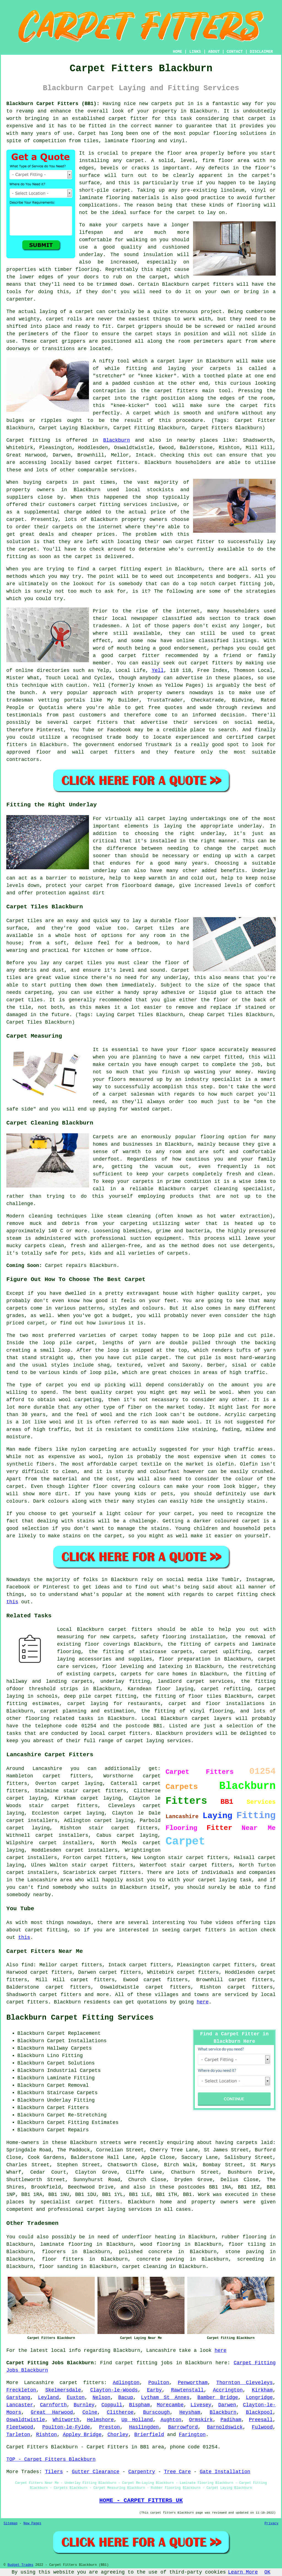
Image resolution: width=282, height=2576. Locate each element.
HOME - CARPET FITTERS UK (141, 2500)
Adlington (126, 2382)
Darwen (227, 2405)
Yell (158, 670)
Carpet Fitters (27, 2447)
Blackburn (116, 440)
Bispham (139, 2405)
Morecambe (170, 2405)
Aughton (171, 2420)
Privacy (271, 2523)
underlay (91, 254)
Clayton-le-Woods (114, 2390)
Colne (89, 2412)
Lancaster (19, 2405)
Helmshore (100, 2420)
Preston (109, 2427)
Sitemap (10, 2523)
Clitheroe (120, 2412)
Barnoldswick (225, 2427)
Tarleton (18, 2434)
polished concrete (145, 2252)
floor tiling (247, 2244)
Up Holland (137, 2420)
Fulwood (262, 2427)
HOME (177, 52)
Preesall (261, 2420)
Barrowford (183, 2427)
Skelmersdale (63, 2390)
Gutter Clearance (96, 2472)
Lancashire (39, 2382)
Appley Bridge (82, 2434)
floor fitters (62, 2259)
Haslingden (144, 2427)
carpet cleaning (144, 2266)
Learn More (243, 2572)
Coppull (111, 2405)
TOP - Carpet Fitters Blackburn (51, 2459)
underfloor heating (149, 2237)
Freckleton (21, 2390)
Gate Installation (225, 2472)
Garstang (18, 2397)
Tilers (54, 2472)
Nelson (101, 2397)
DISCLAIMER (261, 52)
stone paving (244, 2252)
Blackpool (259, 2412)
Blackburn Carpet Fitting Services (80, 2018)
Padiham (230, 2420)
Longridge (259, 2397)
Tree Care (177, 2472)
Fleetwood (19, 2427)
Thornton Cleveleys (244, 2382)
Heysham (189, 2412)
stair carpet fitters (123, 1828)
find (27, 1965)
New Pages (32, 2523)
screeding (250, 2259)
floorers (54, 2252)
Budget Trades (20, 2565)
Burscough (156, 2412)
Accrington (228, 2390)
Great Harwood (52, 2412)
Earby (154, 2390)
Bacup (125, 2397)
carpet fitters (213, 284)
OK (267, 2572)
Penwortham (193, 2382)
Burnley (84, 2405)
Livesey (201, 2405)
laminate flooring (66, 2244)
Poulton (158, 2382)
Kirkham (262, 2390)
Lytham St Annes (165, 2397)
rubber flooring (243, 2237)
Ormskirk (201, 2420)
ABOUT (214, 52)
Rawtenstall (187, 2390)
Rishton (46, 2434)
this (12, 1602)
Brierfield (149, 2434)
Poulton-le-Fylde (66, 2427)
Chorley (117, 2434)
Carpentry (141, 2472)
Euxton (76, 2397)
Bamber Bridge (217, 2397)
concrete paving (160, 2259)
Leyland (48, 2397)
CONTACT (235, 52)
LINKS (195, 52)
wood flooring (160, 2244)
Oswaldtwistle (25, 2420)
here (202, 2002)
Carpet (126, 326)
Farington (192, 2434)
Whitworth (66, 2420)
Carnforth (53, 2405)
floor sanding (58, 2266)
